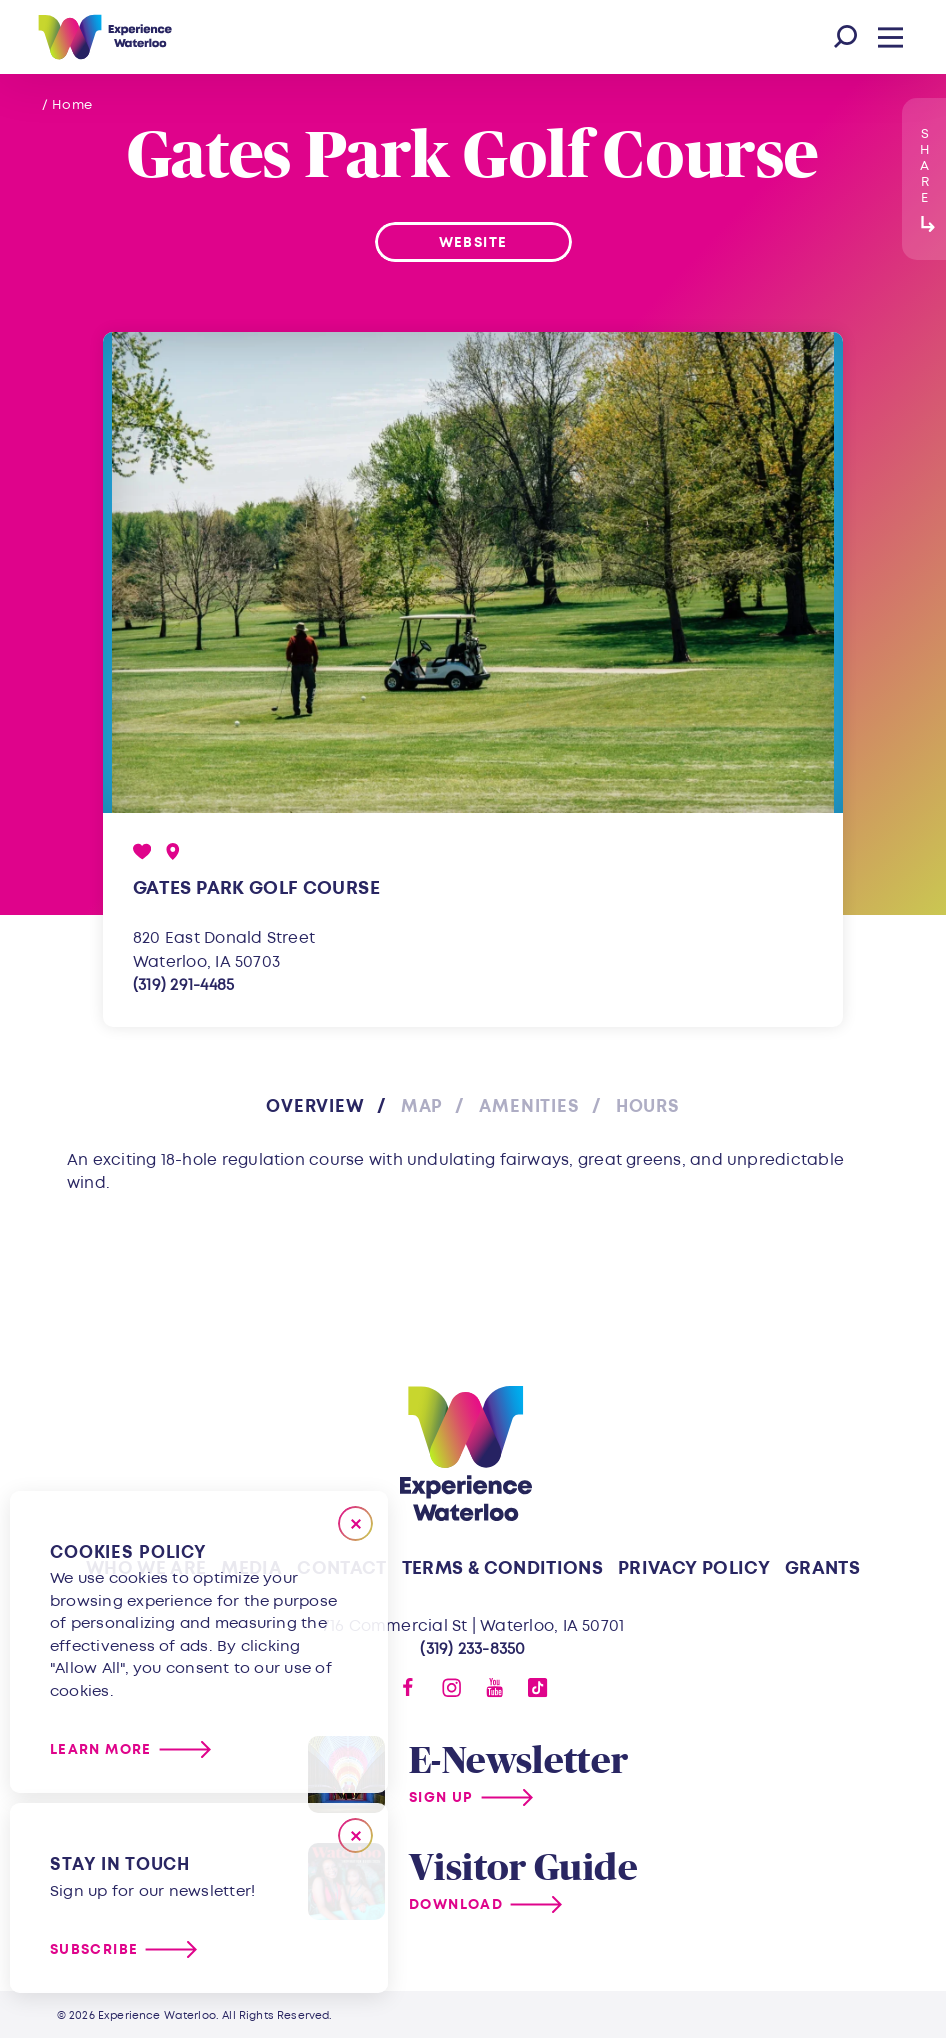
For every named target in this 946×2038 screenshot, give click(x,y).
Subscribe (94, 1949)
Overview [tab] (315, 1106)
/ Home (67, 105)
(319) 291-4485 (183, 985)
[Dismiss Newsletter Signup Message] (355, 1835)
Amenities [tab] (529, 1106)
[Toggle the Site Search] (845, 37)
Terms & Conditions (502, 1568)
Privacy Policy (694, 1568)
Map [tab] (422, 1106)
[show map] (173, 851)
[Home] (104, 37)
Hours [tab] (648, 1106)
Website (473, 242)
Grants (822, 1568)
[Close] (355, 1523)
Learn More (101, 1749)
